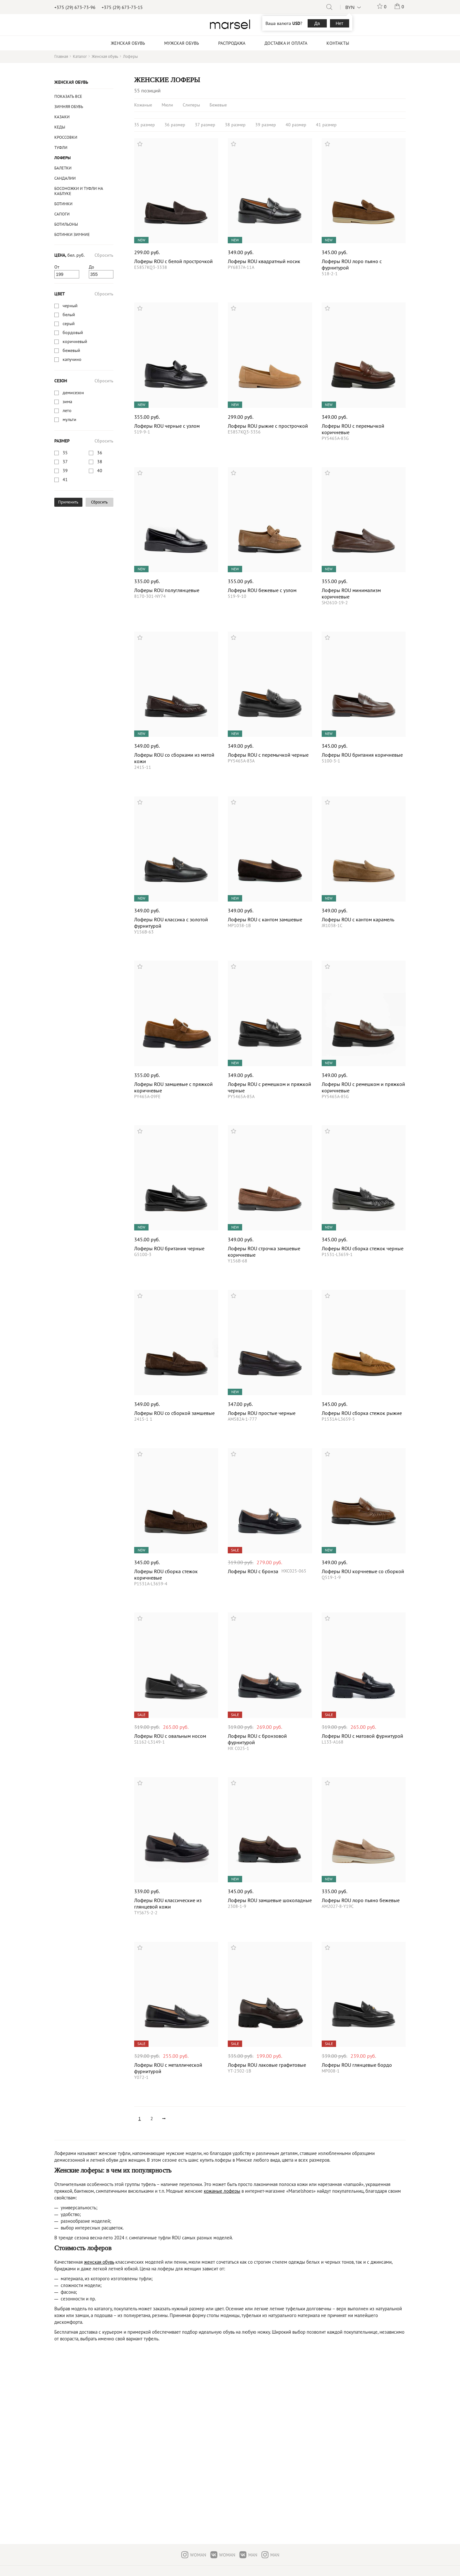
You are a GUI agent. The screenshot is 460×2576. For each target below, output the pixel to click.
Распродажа (231, 43)
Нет (339, 23)
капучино (72, 359)
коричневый (75, 341)
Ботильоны (66, 224)
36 (99, 453)
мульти (69, 419)
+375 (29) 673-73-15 (122, 7)
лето (67, 410)
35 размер (144, 125)
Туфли (60, 147)
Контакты (337, 43)
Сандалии (65, 178)
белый (69, 314)
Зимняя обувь (68, 106)
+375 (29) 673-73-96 (75, 7)
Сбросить (104, 255)
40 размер (296, 125)
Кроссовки (65, 137)
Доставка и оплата (285, 43)
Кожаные (143, 105)
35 (65, 453)
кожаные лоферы (222, 2191)
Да (317, 23)
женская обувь (99, 2262)
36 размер (175, 125)
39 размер (265, 125)
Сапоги (62, 214)
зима (67, 401)
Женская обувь (71, 82)
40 (99, 470)
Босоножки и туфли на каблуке (78, 191)
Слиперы (191, 105)
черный (70, 305)
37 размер (205, 125)
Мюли (167, 105)
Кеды (59, 127)
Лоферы (62, 157)
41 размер (326, 125)
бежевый (71, 350)
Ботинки (63, 204)
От (56, 267)
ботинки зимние (72, 234)
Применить (68, 501)
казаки (62, 117)
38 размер (235, 125)
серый (69, 323)
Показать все (68, 96)
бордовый (73, 332)
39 (65, 470)
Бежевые (218, 105)
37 (65, 461)
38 (99, 461)
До (91, 267)
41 (65, 479)
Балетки (63, 168)
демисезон (73, 392)
